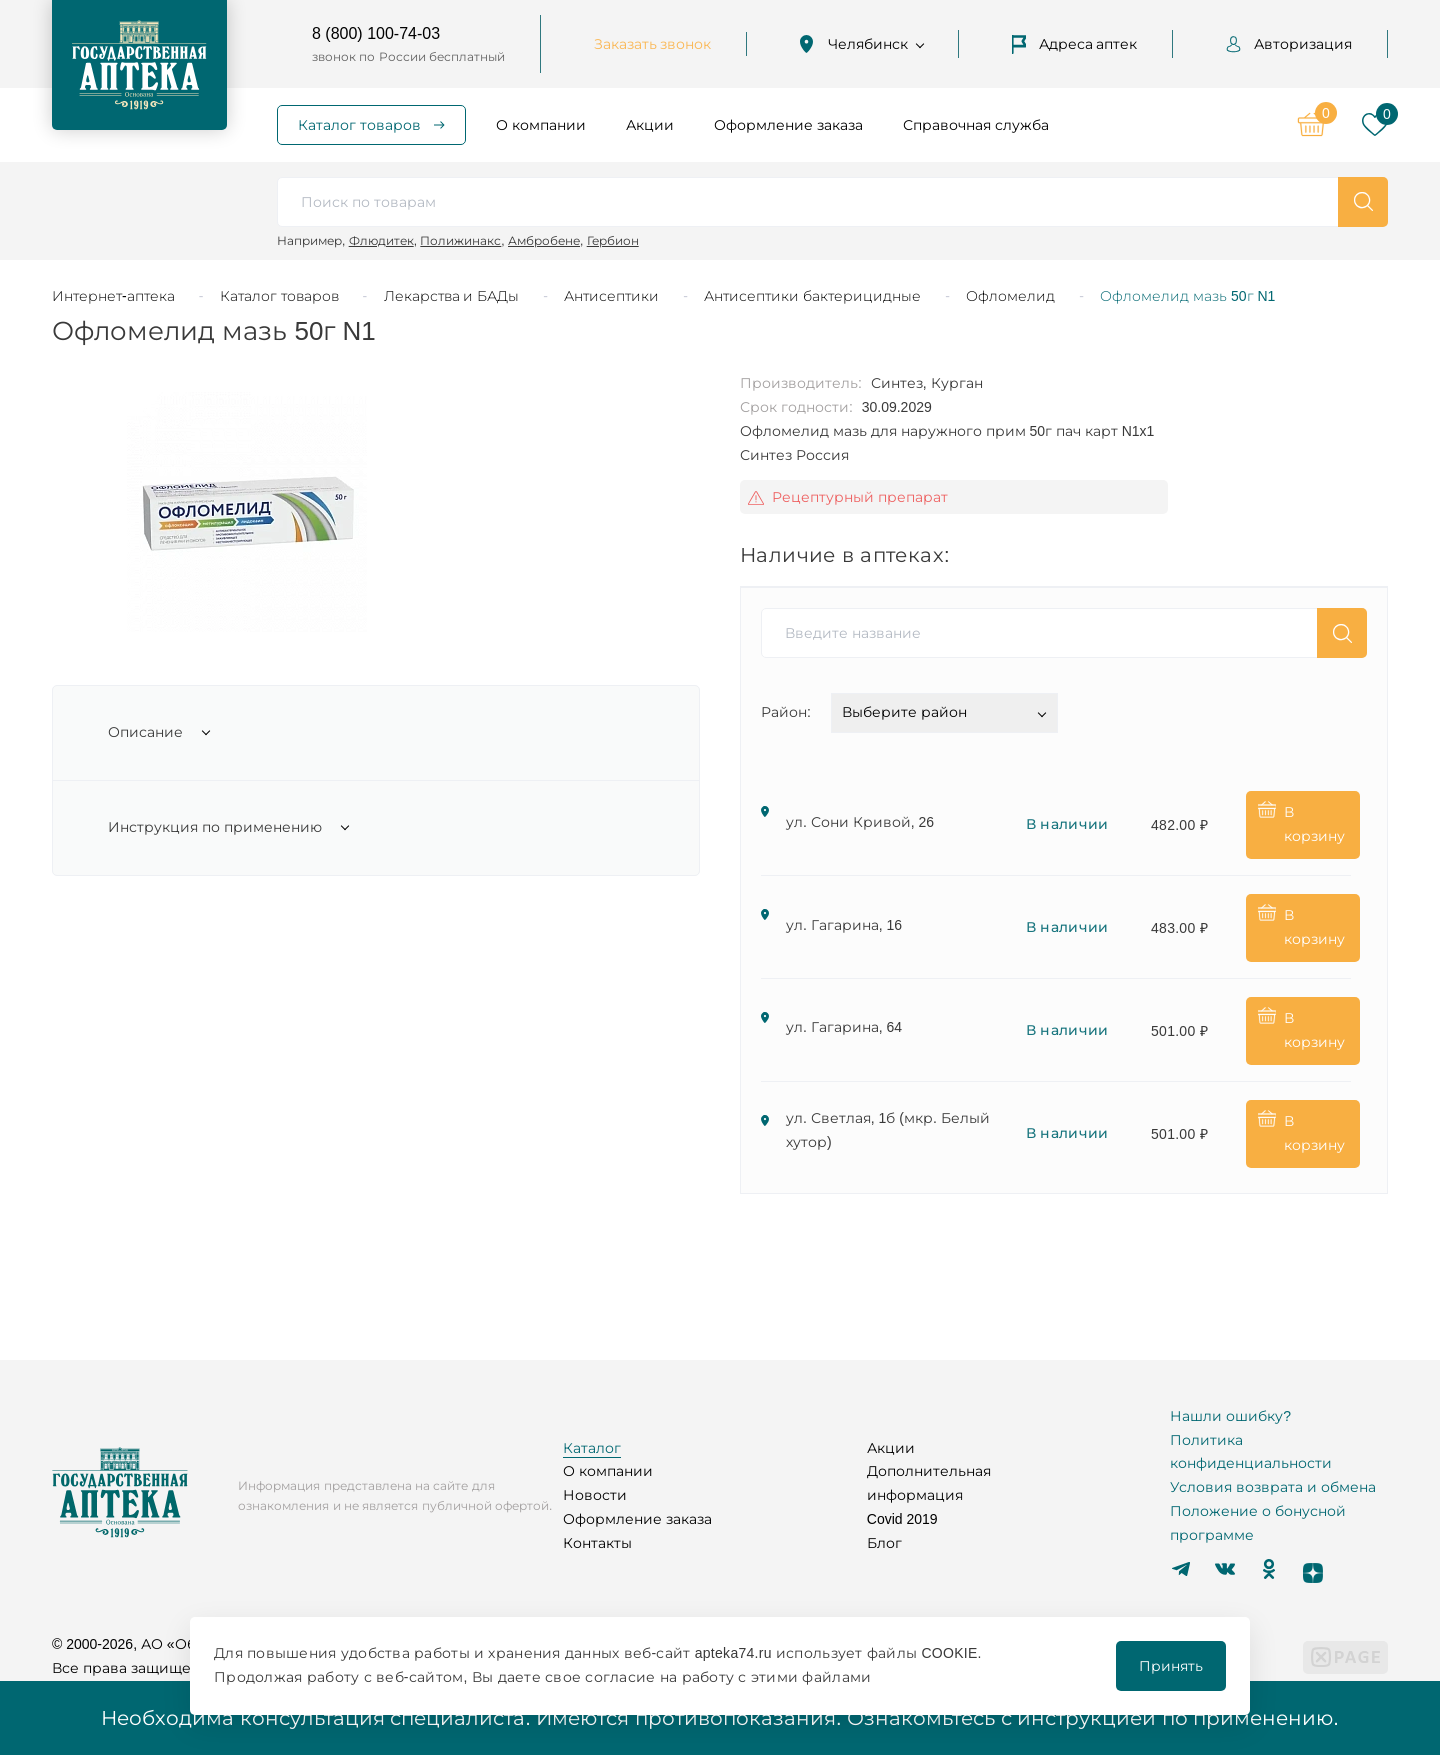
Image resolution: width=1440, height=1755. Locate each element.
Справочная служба (976, 125)
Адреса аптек (1075, 44)
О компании (541, 125)
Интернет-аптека (113, 296)
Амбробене (544, 240)
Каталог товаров (359, 125)
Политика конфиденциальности (1251, 1452)
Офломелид (1010, 296)
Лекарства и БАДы (452, 296)
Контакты (597, 1543)
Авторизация (1289, 44)
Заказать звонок (653, 44)
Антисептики (611, 296)
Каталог (592, 1448)
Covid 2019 (902, 1519)
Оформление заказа (788, 125)
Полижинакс (460, 240)
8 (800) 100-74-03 (376, 33)
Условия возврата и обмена (1273, 1487)
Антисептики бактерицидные (812, 296)
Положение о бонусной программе (1258, 1523)
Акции (650, 125)
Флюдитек (381, 240)
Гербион (613, 240)
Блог (884, 1543)
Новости (595, 1495)
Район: (786, 712)
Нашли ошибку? (1230, 1416)
